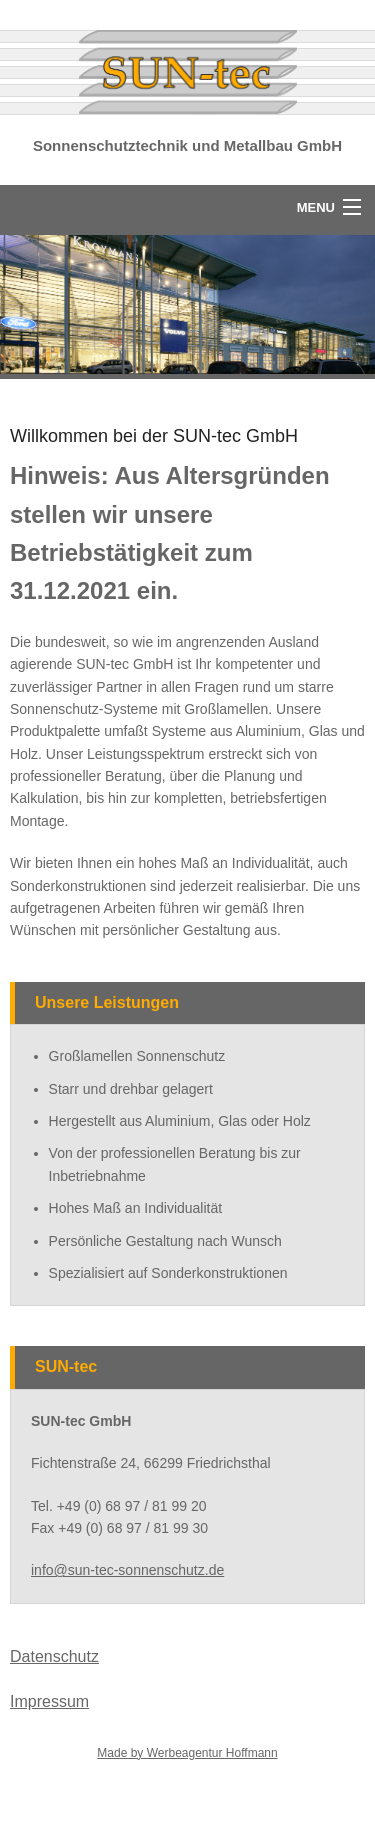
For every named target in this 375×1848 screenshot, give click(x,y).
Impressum (49, 1701)
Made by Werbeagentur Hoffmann (187, 1753)
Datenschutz (54, 1656)
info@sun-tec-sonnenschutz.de (127, 1570)
